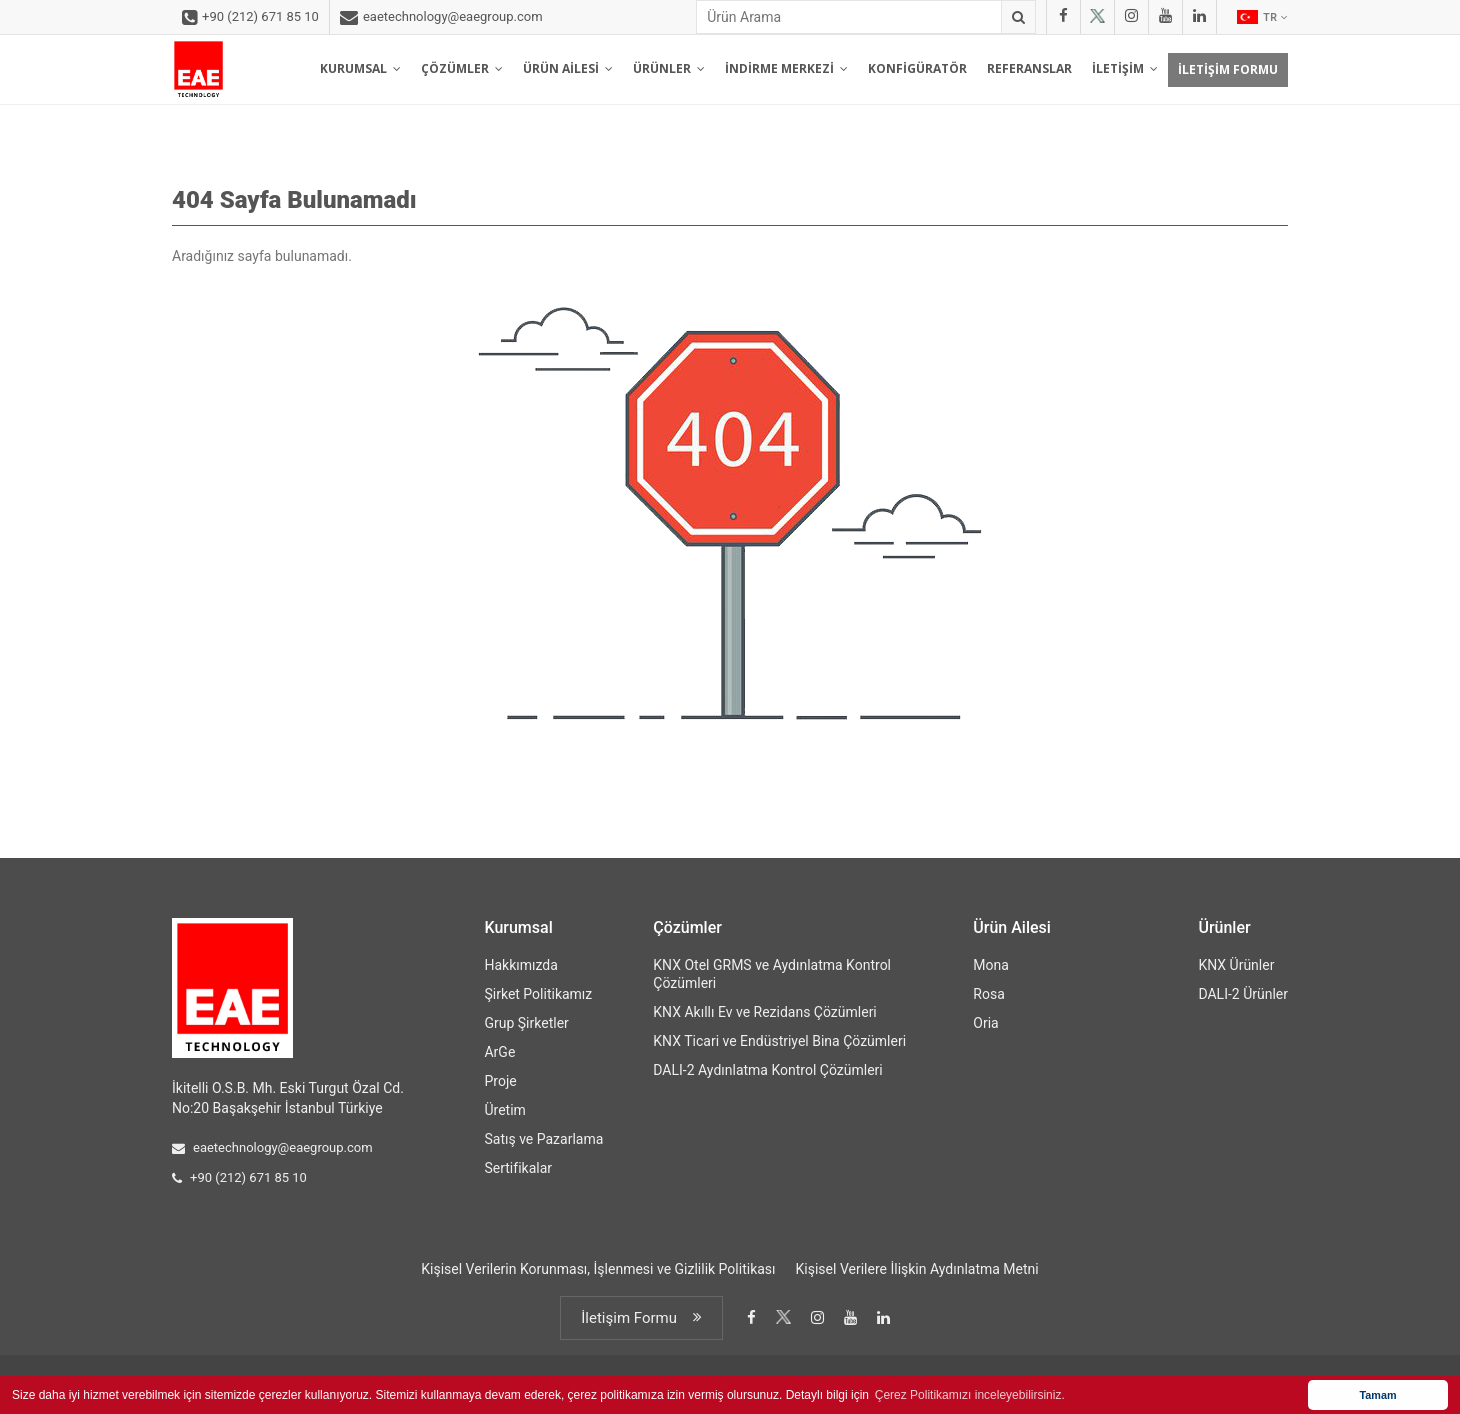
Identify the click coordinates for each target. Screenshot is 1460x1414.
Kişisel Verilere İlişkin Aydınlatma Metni (917, 1269)
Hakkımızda (520, 965)
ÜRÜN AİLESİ (568, 68)
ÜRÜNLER (669, 68)
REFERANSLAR (1029, 68)
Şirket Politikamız (538, 994)
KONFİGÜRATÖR (917, 68)
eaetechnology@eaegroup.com (441, 18)
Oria (985, 1023)
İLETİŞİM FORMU (1228, 69)
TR (1262, 17)
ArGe (499, 1052)
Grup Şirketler (526, 1023)
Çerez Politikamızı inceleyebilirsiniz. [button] (970, 1395)
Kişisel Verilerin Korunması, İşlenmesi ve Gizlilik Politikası (598, 1269)
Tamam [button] (1377, 1395)
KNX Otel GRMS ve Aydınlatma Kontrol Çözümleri (772, 974)
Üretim (504, 1110)
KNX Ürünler (1236, 965)
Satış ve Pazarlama (543, 1139)
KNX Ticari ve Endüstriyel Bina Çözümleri (779, 1041)
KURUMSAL (360, 68)
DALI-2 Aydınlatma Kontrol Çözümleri (767, 1070)
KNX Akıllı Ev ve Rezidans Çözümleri (764, 1012)
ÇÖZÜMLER (462, 68)
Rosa (988, 994)
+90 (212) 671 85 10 (250, 18)
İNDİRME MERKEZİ (786, 68)
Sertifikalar (518, 1168)
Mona (991, 965)
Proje (500, 1081)
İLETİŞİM (1125, 68)
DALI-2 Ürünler (1243, 994)
